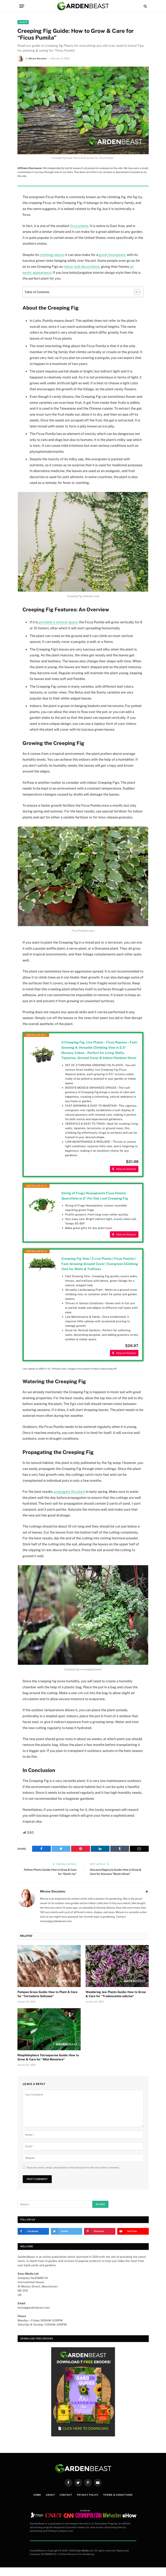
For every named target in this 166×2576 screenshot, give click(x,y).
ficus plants (79, 226)
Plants (23, 22)
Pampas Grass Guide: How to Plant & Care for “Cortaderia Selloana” (47, 2003)
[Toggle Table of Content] (135, 292)
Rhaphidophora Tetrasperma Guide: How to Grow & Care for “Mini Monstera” (48, 2066)
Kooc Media (82, 2559)
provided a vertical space (58, 622)
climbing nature (52, 254)
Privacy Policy (88, 2503)
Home (36, 2503)
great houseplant (112, 254)
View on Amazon (126, 1175)
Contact (65, 2503)
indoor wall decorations (81, 266)
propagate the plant (69, 1500)
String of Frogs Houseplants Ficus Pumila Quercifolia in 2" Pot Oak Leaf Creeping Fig (95, 1202)
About (50, 2503)
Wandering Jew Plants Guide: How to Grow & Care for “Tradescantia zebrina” (116, 2003)
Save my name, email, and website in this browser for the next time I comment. (73, 2176)
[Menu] (21, 6)
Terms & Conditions (118, 2503)
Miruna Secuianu (38, 58)
